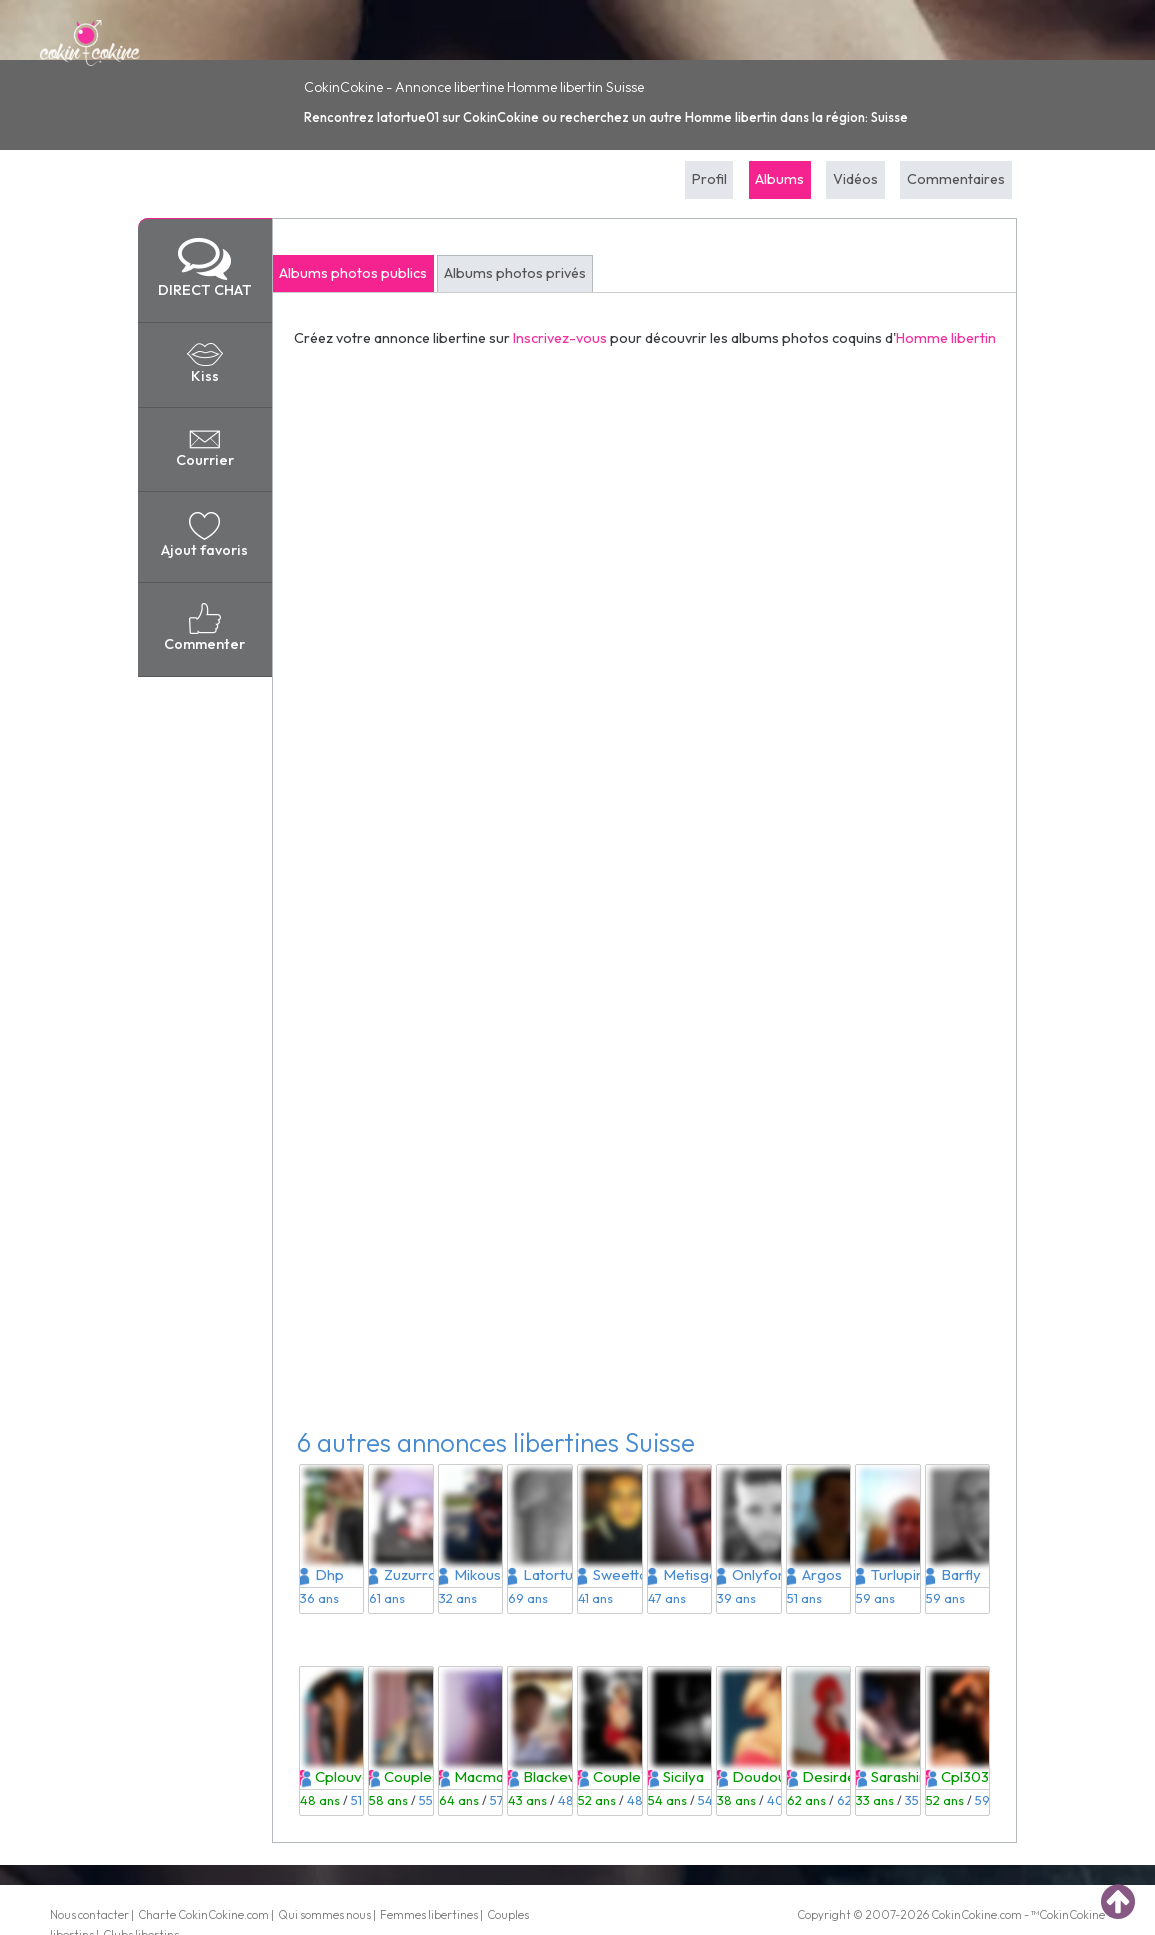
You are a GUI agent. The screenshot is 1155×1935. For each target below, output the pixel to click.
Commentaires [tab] (956, 179)
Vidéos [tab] (855, 179)
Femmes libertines (429, 1914)
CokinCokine (964, 1914)
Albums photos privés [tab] (515, 273)
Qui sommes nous (324, 1914)
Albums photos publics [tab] (353, 273)
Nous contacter (89, 1914)
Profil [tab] (709, 179)
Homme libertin (946, 338)
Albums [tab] (779, 179)
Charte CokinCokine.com (203, 1914)
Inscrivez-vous (560, 338)
